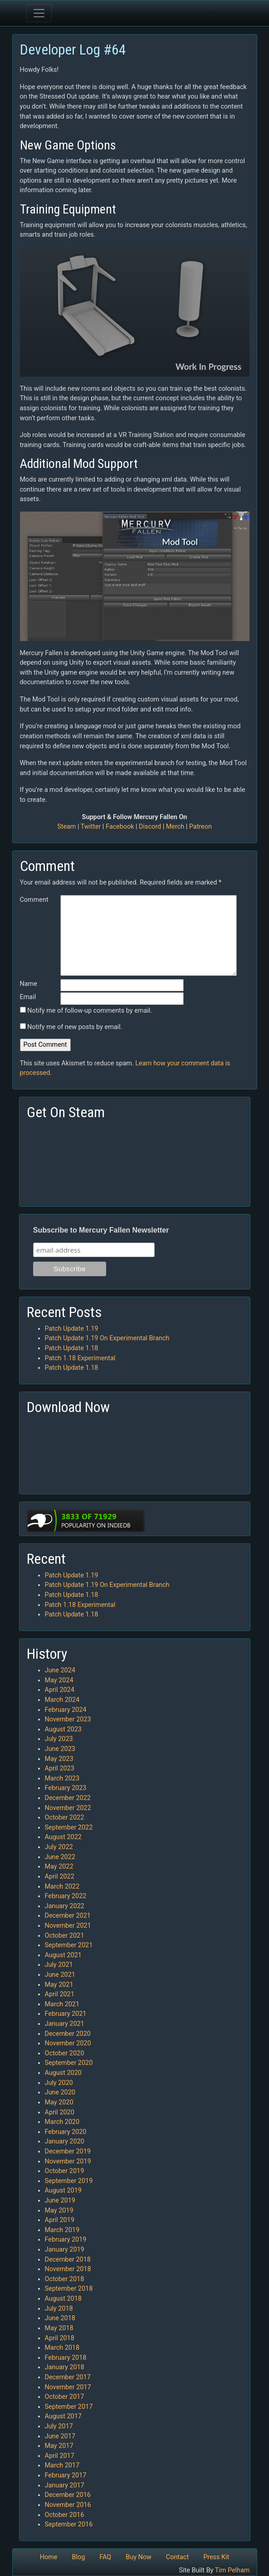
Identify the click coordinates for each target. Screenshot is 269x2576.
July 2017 (59, 2426)
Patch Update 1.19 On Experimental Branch (107, 1338)
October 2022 (64, 1817)
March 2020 (62, 2122)
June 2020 (60, 2092)
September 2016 (69, 2524)
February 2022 (66, 1896)
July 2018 (59, 2308)
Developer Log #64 (73, 49)
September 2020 (69, 2063)
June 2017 (60, 2436)
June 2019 (60, 2200)
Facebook (120, 826)
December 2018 (68, 2259)
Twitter (91, 826)
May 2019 (59, 2210)
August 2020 (63, 2073)
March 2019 (62, 2230)
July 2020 (59, 2083)
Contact (177, 2557)
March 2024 (62, 1700)
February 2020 (66, 2132)
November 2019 (68, 2161)
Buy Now (139, 2557)
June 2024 (60, 1670)
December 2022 (68, 1798)
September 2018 (69, 2289)
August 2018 (63, 2298)
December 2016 (68, 2495)
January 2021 (64, 2024)
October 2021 (64, 1935)
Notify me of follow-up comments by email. (89, 1010)
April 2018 (59, 2338)
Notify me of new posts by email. (74, 1027)
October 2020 (64, 2053)
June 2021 (60, 1975)
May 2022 (59, 1866)
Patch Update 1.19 (71, 1329)
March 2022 (62, 1886)
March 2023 (62, 1778)
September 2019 (69, 2181)
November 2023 (68, 1719)
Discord (150, 826)
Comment (34, 900)
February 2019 (66, 2239)
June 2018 (60, 2318)
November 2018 (68, 2269)
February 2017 (66, 2475)
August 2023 (63, 1729)
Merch (175, 826)
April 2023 (59, 1768)
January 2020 (64, 2141)
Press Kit (216, 2557)
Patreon (200, 826)
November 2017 (68, 2387)
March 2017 (62, 2465)
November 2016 (68, 2505)
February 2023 (66, 1788)
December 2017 (68, 2377)
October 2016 (64, 2515)
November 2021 (68, 1926)
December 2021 (68, 1916)
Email (28, 997)
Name (28, 984)
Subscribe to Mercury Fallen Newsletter (101, 1230)
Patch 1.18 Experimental (80, 1358)
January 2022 (64, 1906)
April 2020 (59, 2112)
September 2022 (69, 1827)
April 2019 (59, 2220)
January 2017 (64, 2485)
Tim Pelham (232, 2570)
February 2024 (66, 1710)
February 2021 (66, 2014)
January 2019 (64, 2249)
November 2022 (68, 1808)
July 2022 (59, 1847)
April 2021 (59, 1994)
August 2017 (63, 2416)
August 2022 (63, 1837)
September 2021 (69, 1945)
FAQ (105, 2557)
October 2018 (64, 2279)
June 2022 (60, 1857)
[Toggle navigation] (39, 13)
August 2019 (63, 2190)
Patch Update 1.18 (71, 1348)
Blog (78, 2557)
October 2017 (64, 2397)
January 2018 (64, 2367)
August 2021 (63, 1955)
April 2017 (59, 2456)
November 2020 (68, 2043)
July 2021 (59, 1965)
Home (49, 2557)
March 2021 (62, 2004)
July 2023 (59, 1739)
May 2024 (59, 1680)
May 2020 (59, 2102)
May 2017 (59, 2446)
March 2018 (62, 2348)
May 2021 (59, 1985)
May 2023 (59, 1759)
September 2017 (69, 2407)
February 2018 (66, 2358)
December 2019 (68, 2151)
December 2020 (68, 2034)
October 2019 (64, 2171)
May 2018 (59, 2328)
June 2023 (60, 1749)
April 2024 (59, 1690)
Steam (66, 826)
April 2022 (59, 1876)
